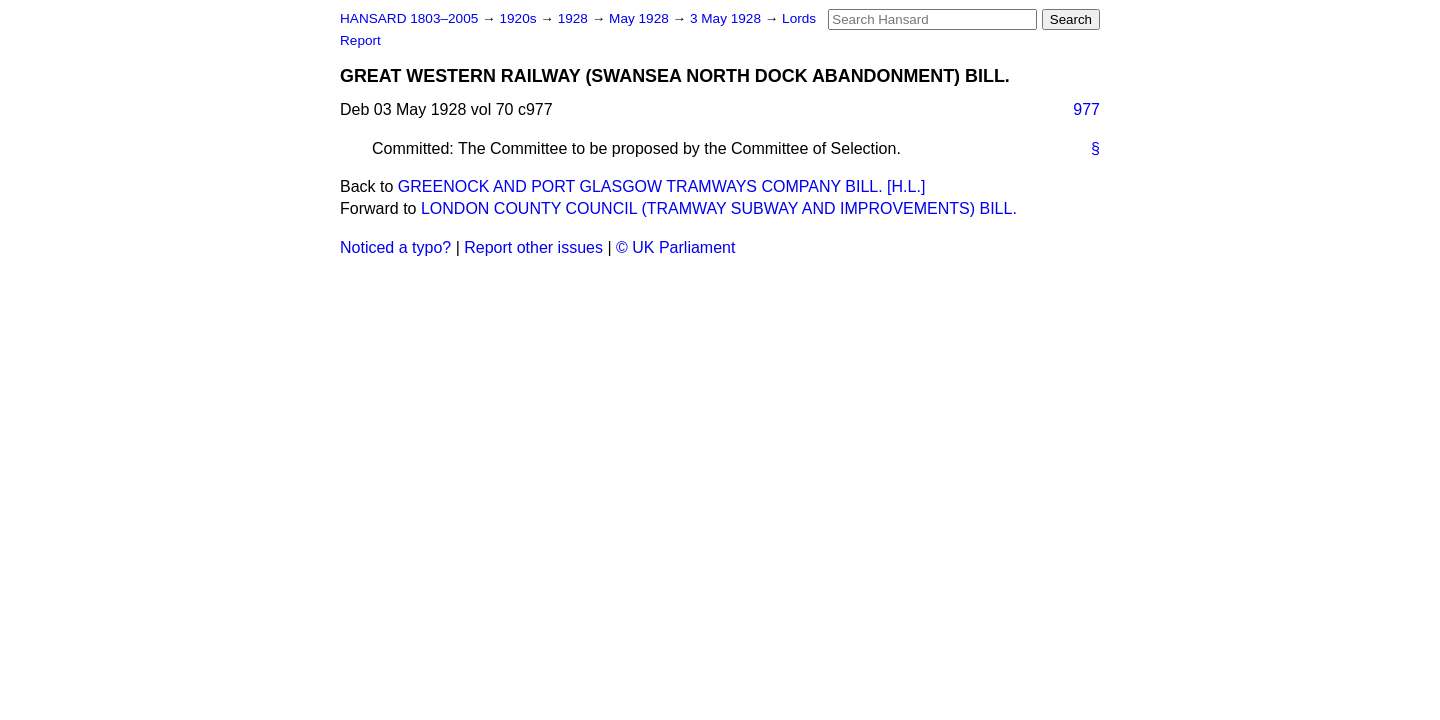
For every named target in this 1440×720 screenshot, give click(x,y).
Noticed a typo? (395, 247)
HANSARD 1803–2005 (409, 18)
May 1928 (640, 18)
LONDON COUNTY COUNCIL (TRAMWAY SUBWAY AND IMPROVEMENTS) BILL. (719, 208)
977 (1086, 109)
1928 (575, 18)
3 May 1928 (727, 18)
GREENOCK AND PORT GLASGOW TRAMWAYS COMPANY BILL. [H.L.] (662, 186)
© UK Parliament (675, 247)
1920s (519, 18)
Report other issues (533, 247)
